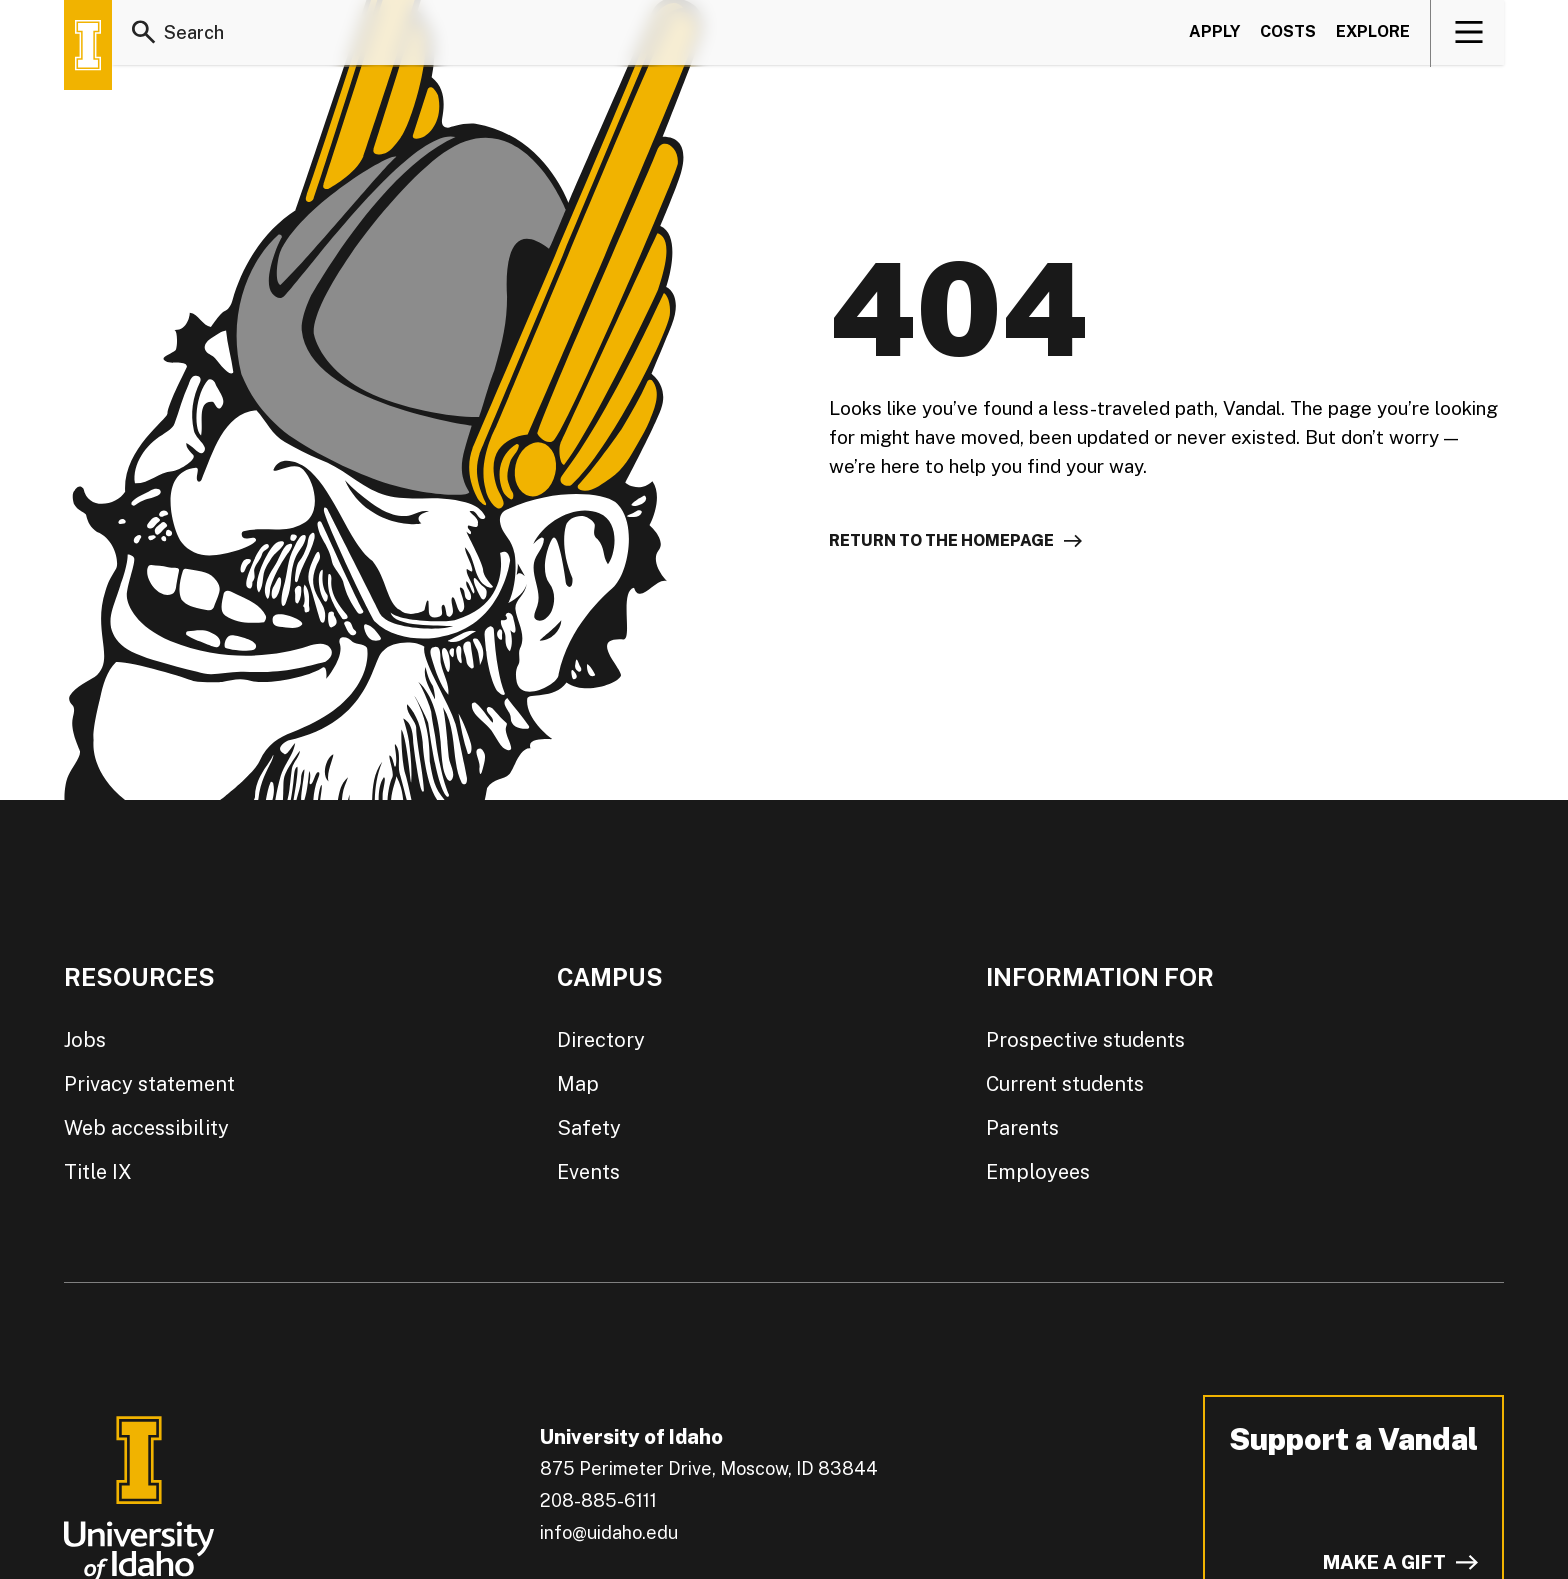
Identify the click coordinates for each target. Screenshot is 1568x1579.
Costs (1288, 33)
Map (578, 1084)
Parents (1022, 1128)
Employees (1038, 1172)
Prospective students (1085, 1040)
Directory (601, 1040)
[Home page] (88, 45)
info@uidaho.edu (609, 1532)
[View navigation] (1468, 34)
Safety (589, 1128)
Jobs (85, 1040)
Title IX (98, 1172)
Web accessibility (146, 1128)
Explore (1373, 33)
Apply (1214, 33)
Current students (1065, 1084)
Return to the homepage (941, 540)
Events (588, 1172)
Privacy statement (149, 1084)
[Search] (144, 34)
